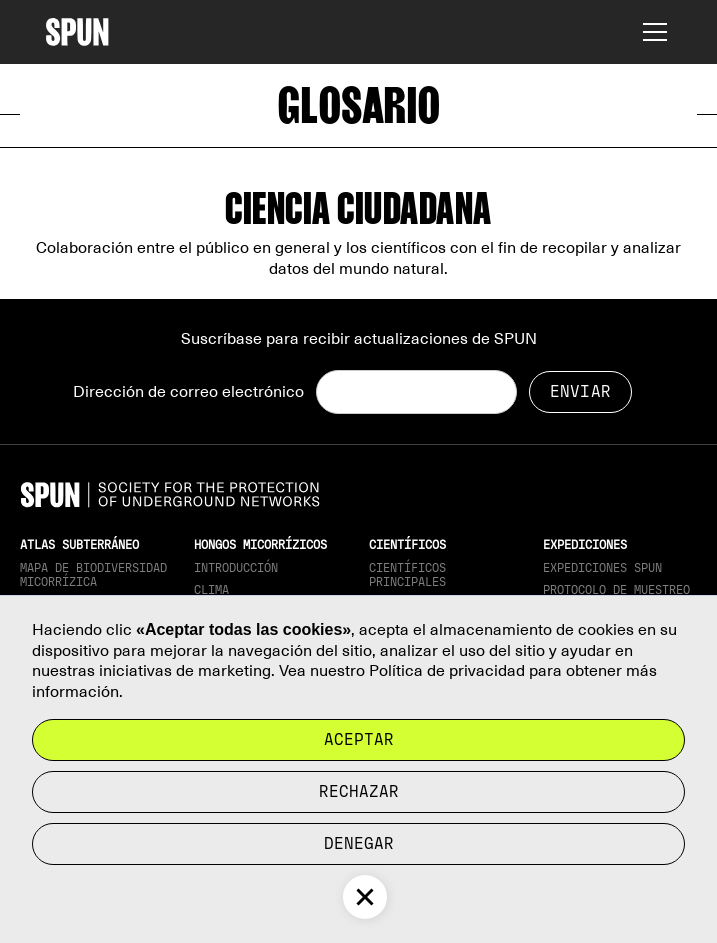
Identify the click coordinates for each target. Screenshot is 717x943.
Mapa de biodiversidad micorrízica (93, 575)
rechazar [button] (359, 791)
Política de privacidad (447, 671)
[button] (651, 32)
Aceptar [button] (359, 739)
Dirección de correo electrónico (188, 392)
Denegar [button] (359, 843)
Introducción (236, 568)
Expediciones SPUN (602, 568)
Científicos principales (407, 575)
